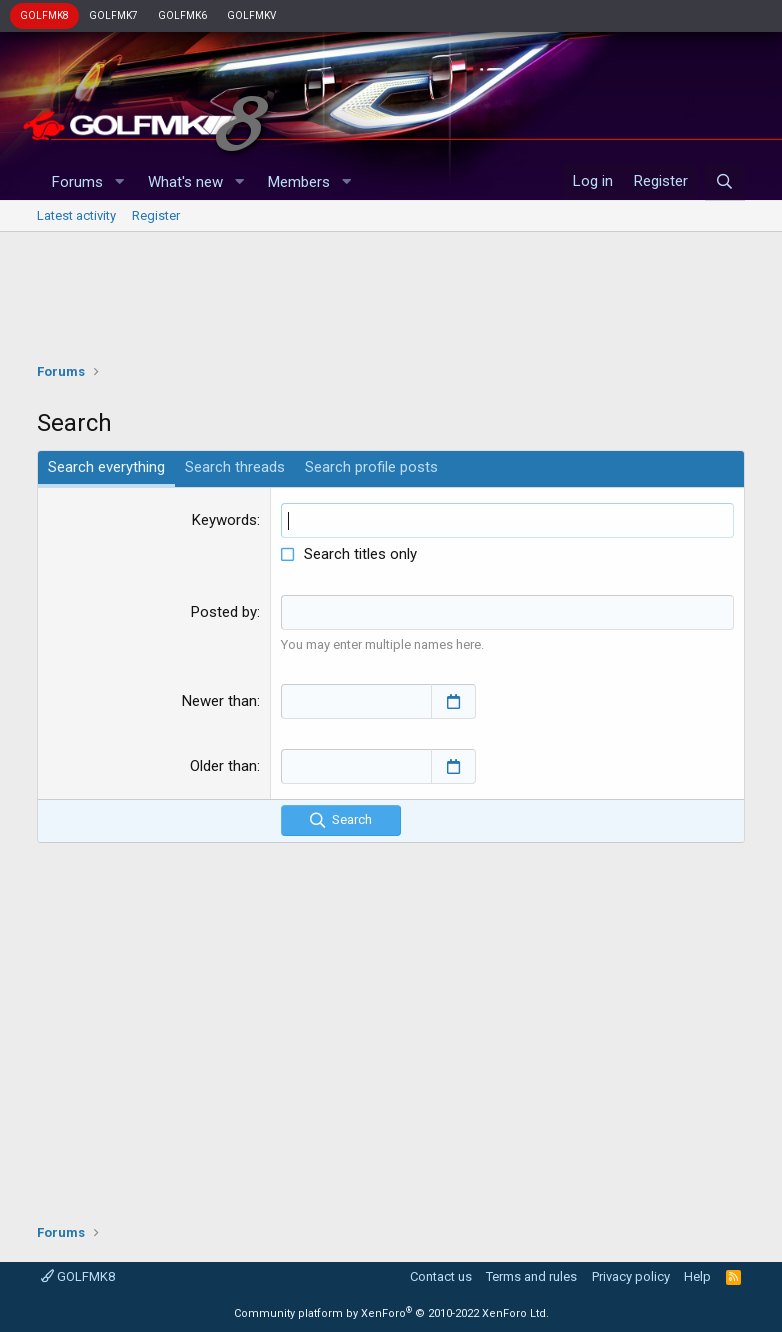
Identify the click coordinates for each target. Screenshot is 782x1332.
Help (697, 1276)
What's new (185, 182)
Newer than (219, 701)
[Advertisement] (391, 292)
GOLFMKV (251, 15)
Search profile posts (371, 467)
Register (156, 215)
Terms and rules (531, 1276)
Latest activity (76, 215)
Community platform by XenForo (391, 1313)
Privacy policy (631, 1276)
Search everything (106, 467)
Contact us (441, 1276)
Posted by (224, 612)
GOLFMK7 (113, 15)
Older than (223, 766)
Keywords (224, 520)
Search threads (235, 467)
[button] (119, 182)
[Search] (724, 182)
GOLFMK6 (182, 15)
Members (299, 182)
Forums (77, 182)
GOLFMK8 (44, 15)
